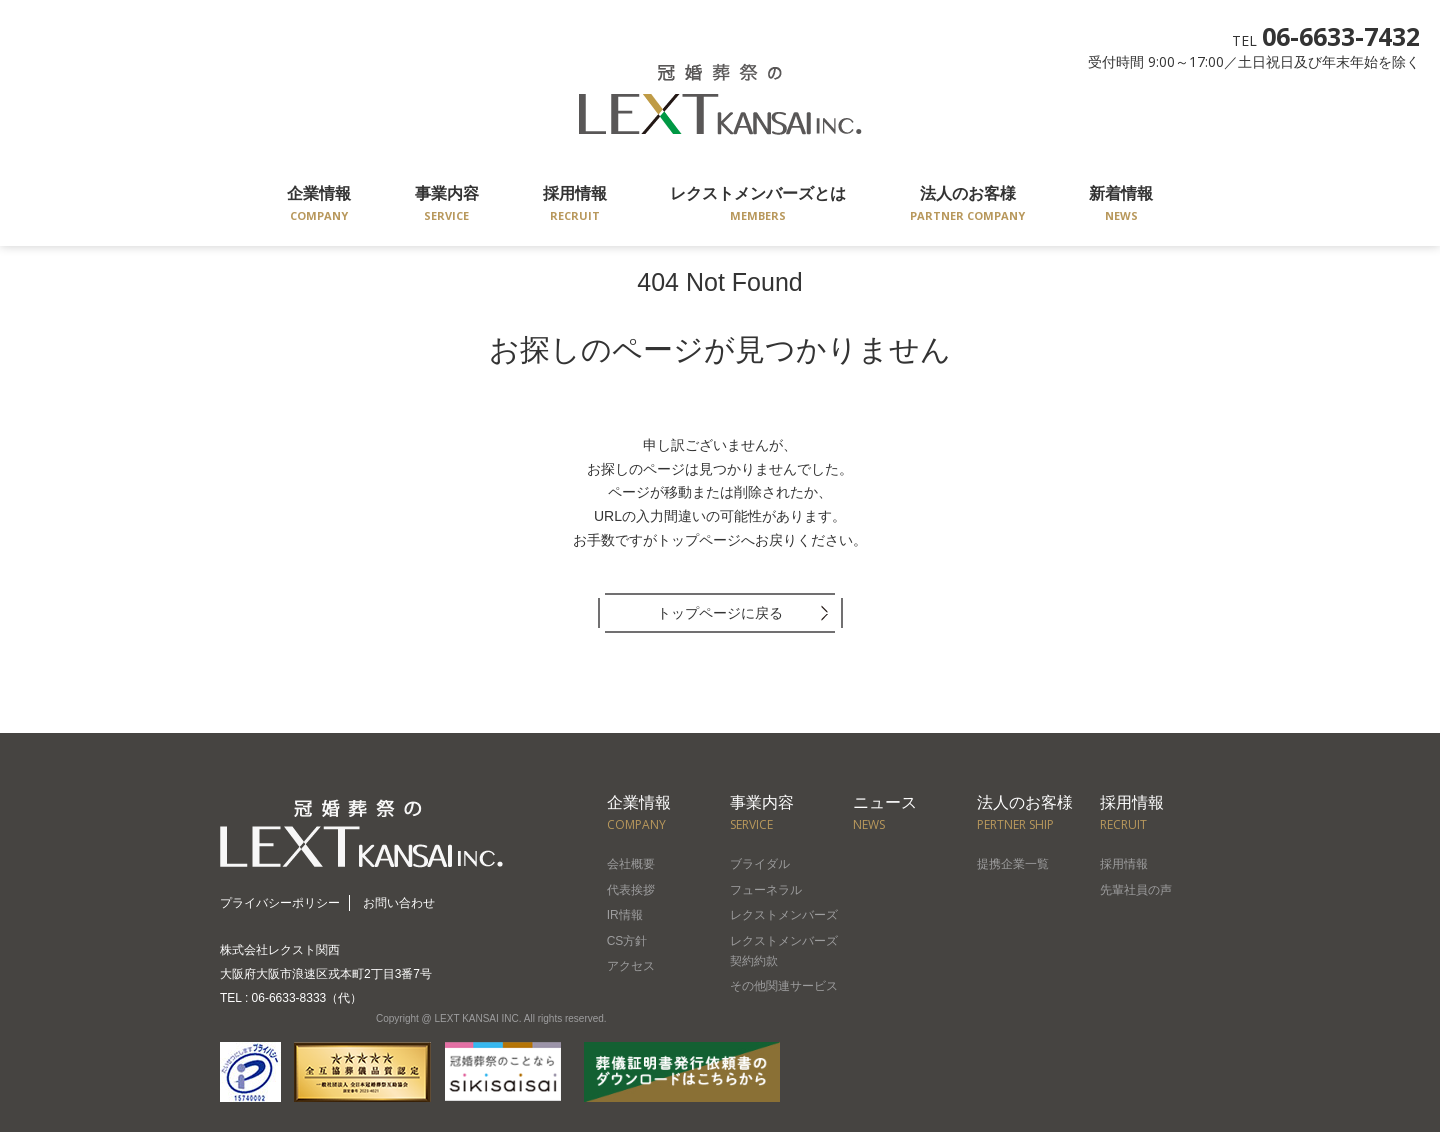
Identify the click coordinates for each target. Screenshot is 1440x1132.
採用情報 (575, 205)
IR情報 (625, 915)
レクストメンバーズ (784, 915)
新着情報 (1121, 205)
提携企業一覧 (1013, 864)
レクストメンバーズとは (758, 205)
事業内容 (447, 205)
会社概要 (631, 864)
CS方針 (627, 941)
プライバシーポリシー (280, 903)
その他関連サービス (784, 986)
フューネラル (766, 890)
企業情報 (319, 205)
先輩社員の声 (1136, 890)
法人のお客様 (967, 205)
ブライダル (760, 864)
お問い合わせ (399, 903)
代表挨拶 (631, 890)
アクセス (631, 966)
